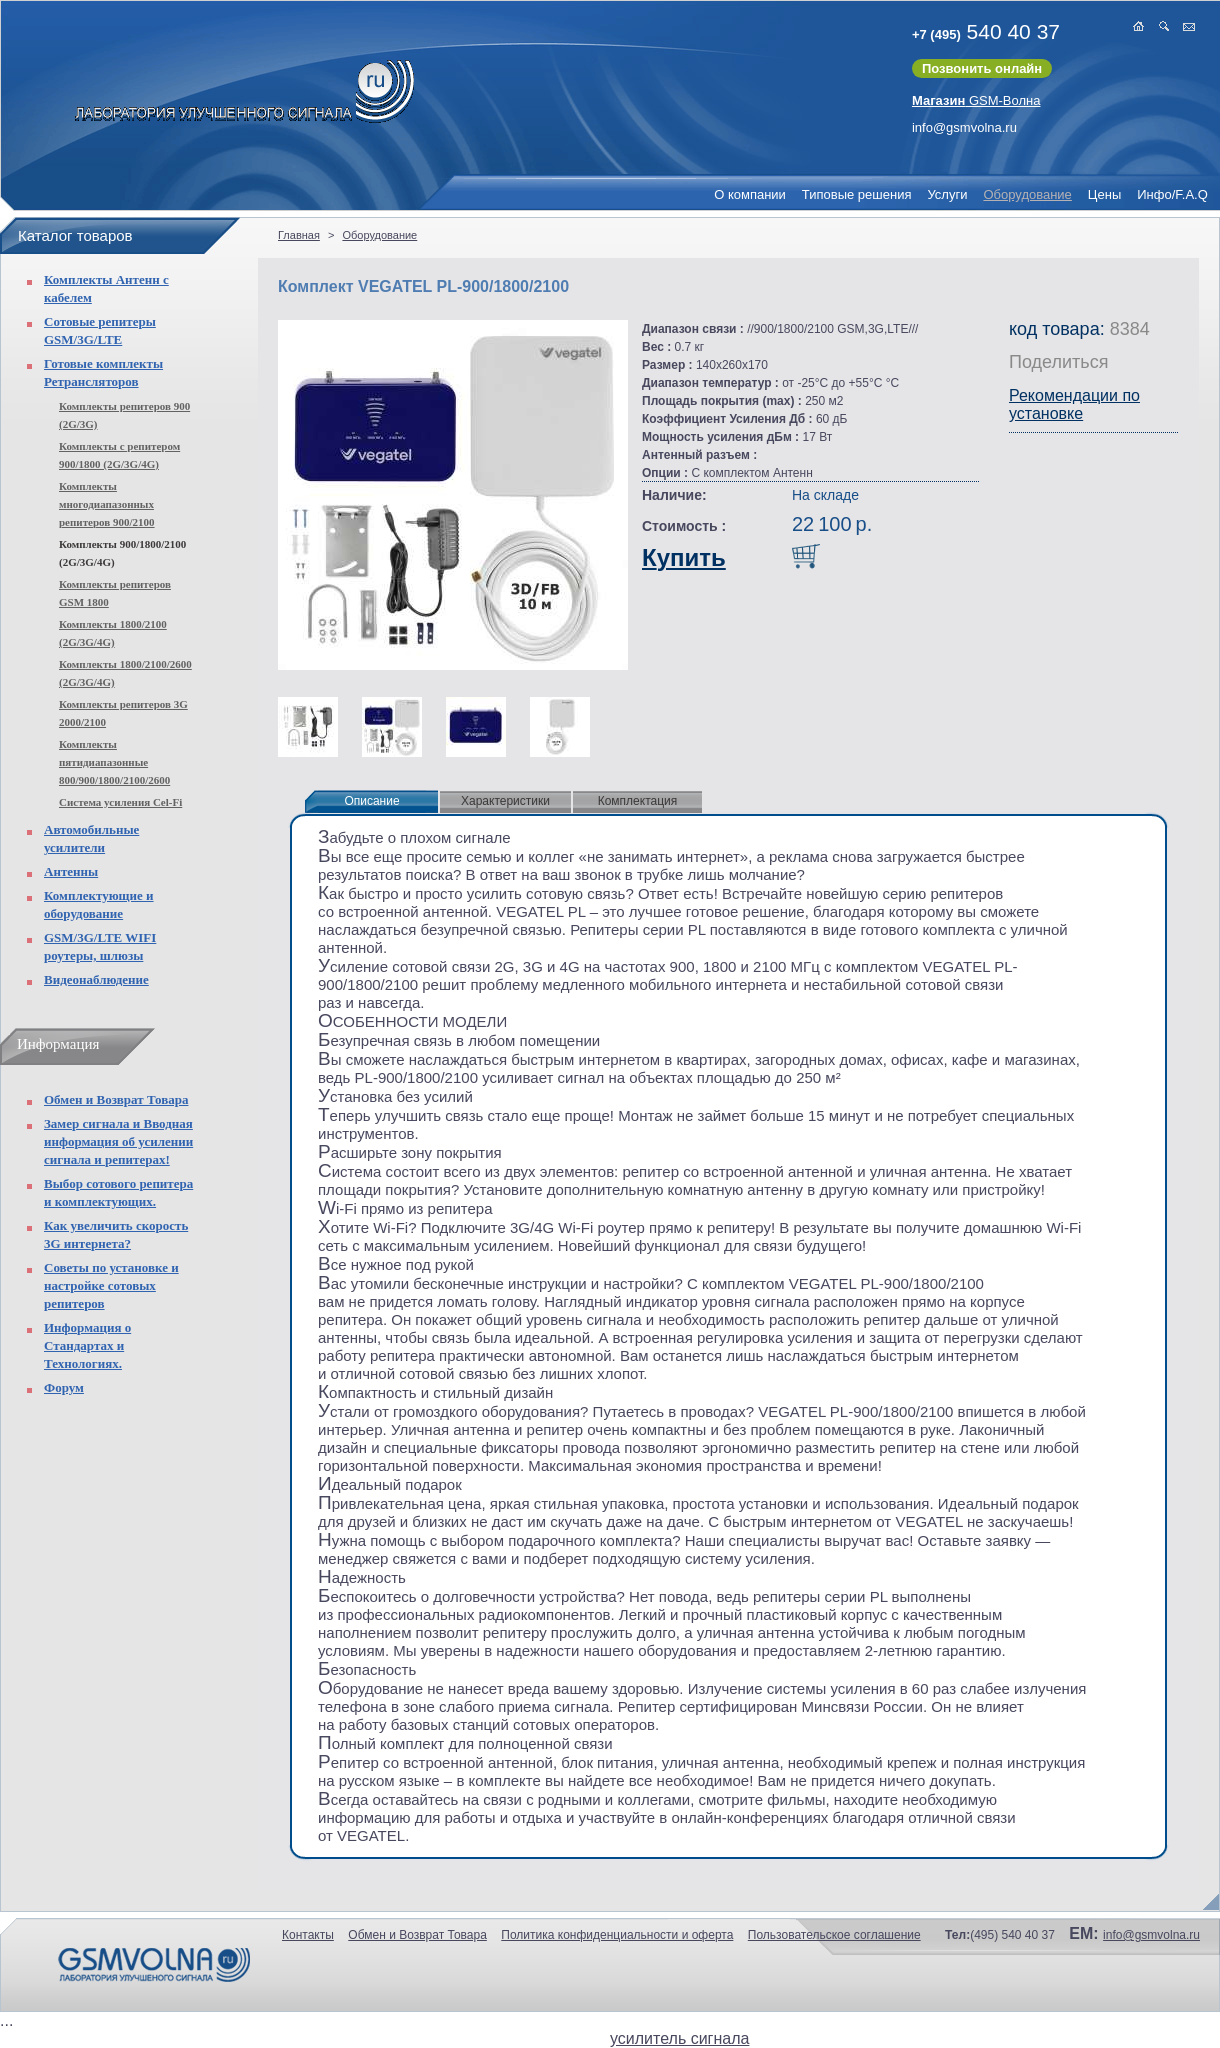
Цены (1104, 194)
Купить (684, 557)
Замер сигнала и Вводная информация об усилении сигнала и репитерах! (118, 1141)
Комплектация (638, 801)
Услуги (947, 194)
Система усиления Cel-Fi (120, 802)
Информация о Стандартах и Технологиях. (87, 1345)
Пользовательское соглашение (834, 1935)
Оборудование (1027, 194)
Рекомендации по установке (1074, 404)
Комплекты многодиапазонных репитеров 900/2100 (107, 504)
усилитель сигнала (679, 2038)
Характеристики (505, 801)
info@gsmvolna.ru (964, 127)
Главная (299, 235)
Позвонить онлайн (982, 68)
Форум (64, 1387)
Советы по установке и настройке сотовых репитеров (111, 1285)
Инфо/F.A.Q (1172, 194)
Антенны (71, 871)
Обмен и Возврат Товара (116, 1099)
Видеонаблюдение (96, 979)
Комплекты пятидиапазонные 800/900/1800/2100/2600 (114, 762)
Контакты (308, 1935)
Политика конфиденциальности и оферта (617, 1935)
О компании (750, 194)
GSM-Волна (976, 100)
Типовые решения (857, 194)
